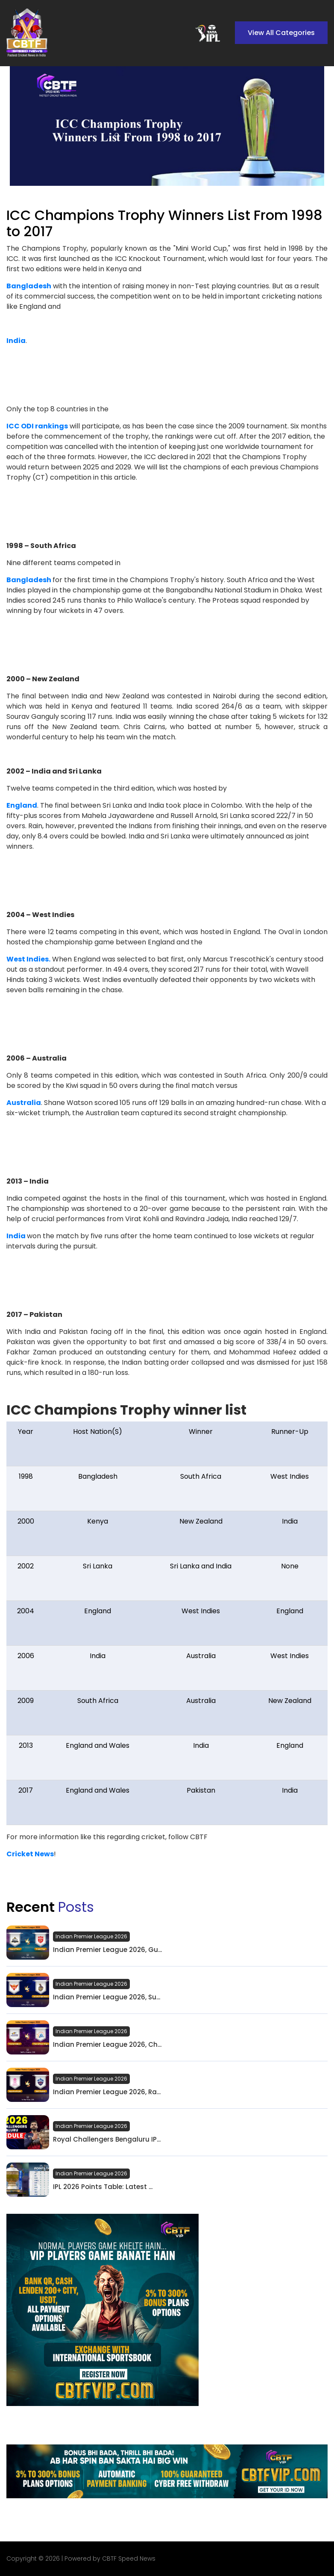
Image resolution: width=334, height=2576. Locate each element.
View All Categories (281, 33)
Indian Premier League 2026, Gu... (107, 1950)
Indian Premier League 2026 (91, 1936)
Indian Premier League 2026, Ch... (107, 2044)
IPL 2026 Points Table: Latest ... (102, 2187)
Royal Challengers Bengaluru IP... (107, 2139)
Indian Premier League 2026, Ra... (107, 2092)
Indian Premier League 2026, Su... (106, 1997)
